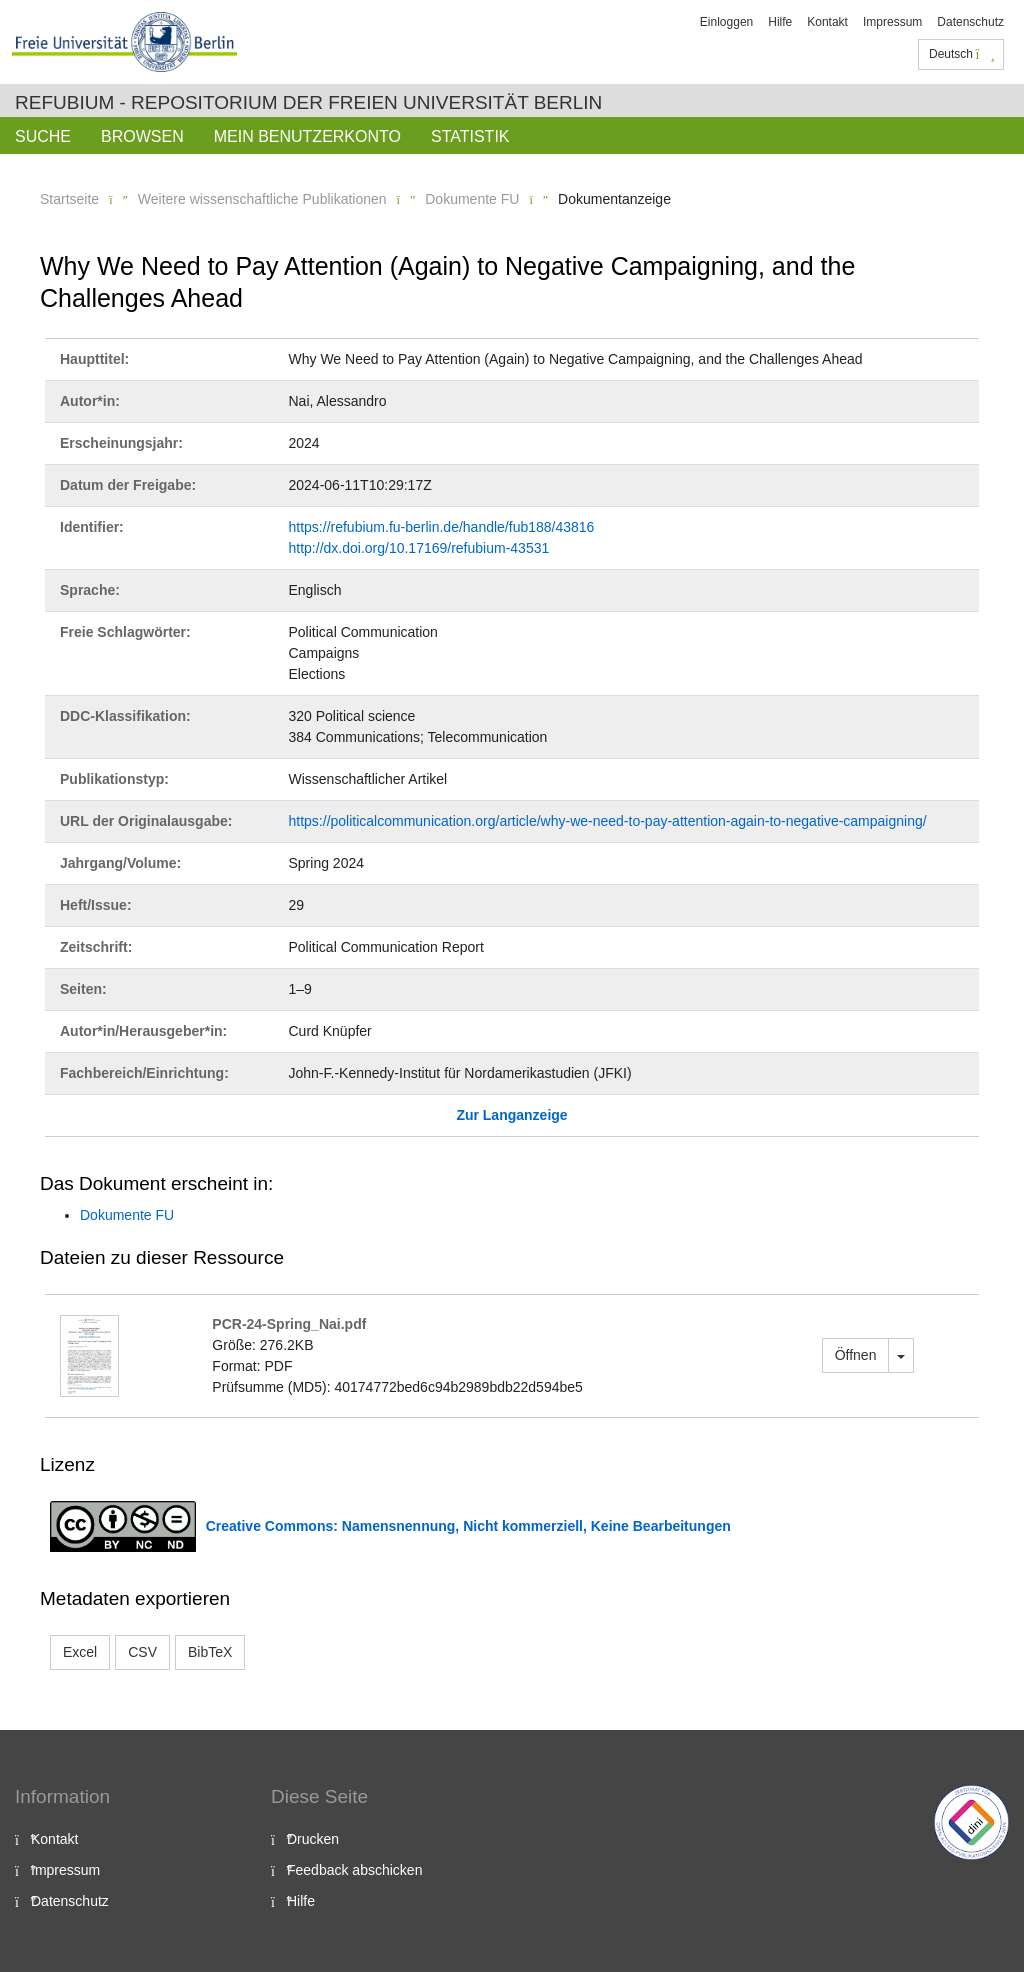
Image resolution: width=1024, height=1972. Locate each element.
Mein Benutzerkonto (307, 136)
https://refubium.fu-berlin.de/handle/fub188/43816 (442, 527)
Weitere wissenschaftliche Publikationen (262, 199)
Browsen (142, 136)
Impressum (892, 22)
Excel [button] (80, 1652)
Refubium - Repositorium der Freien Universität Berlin (308, 102)
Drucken (313, 1839)
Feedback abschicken (354, 1870)
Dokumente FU (472, 199)
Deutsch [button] (962, 54)
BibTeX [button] (210, 1652)
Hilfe (780, 22)
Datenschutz (970, 22)
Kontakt (827, 22)
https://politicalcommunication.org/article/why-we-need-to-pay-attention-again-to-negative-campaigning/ (608, 821)
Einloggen (726, 22)
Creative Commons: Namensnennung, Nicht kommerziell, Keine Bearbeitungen (468, 1526)
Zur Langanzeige (511, 1115)
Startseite (69, 199)
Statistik (470, 136)
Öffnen (856, 1355)
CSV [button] (142, 1652)
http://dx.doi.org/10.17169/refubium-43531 (419, 548)
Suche (43, 136)
